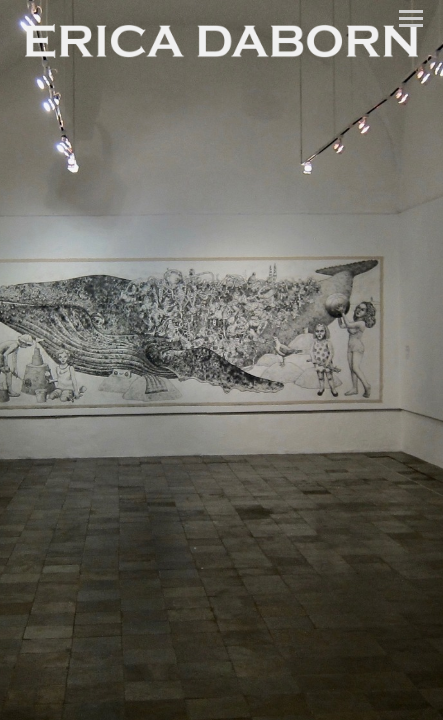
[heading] (221, 43)
